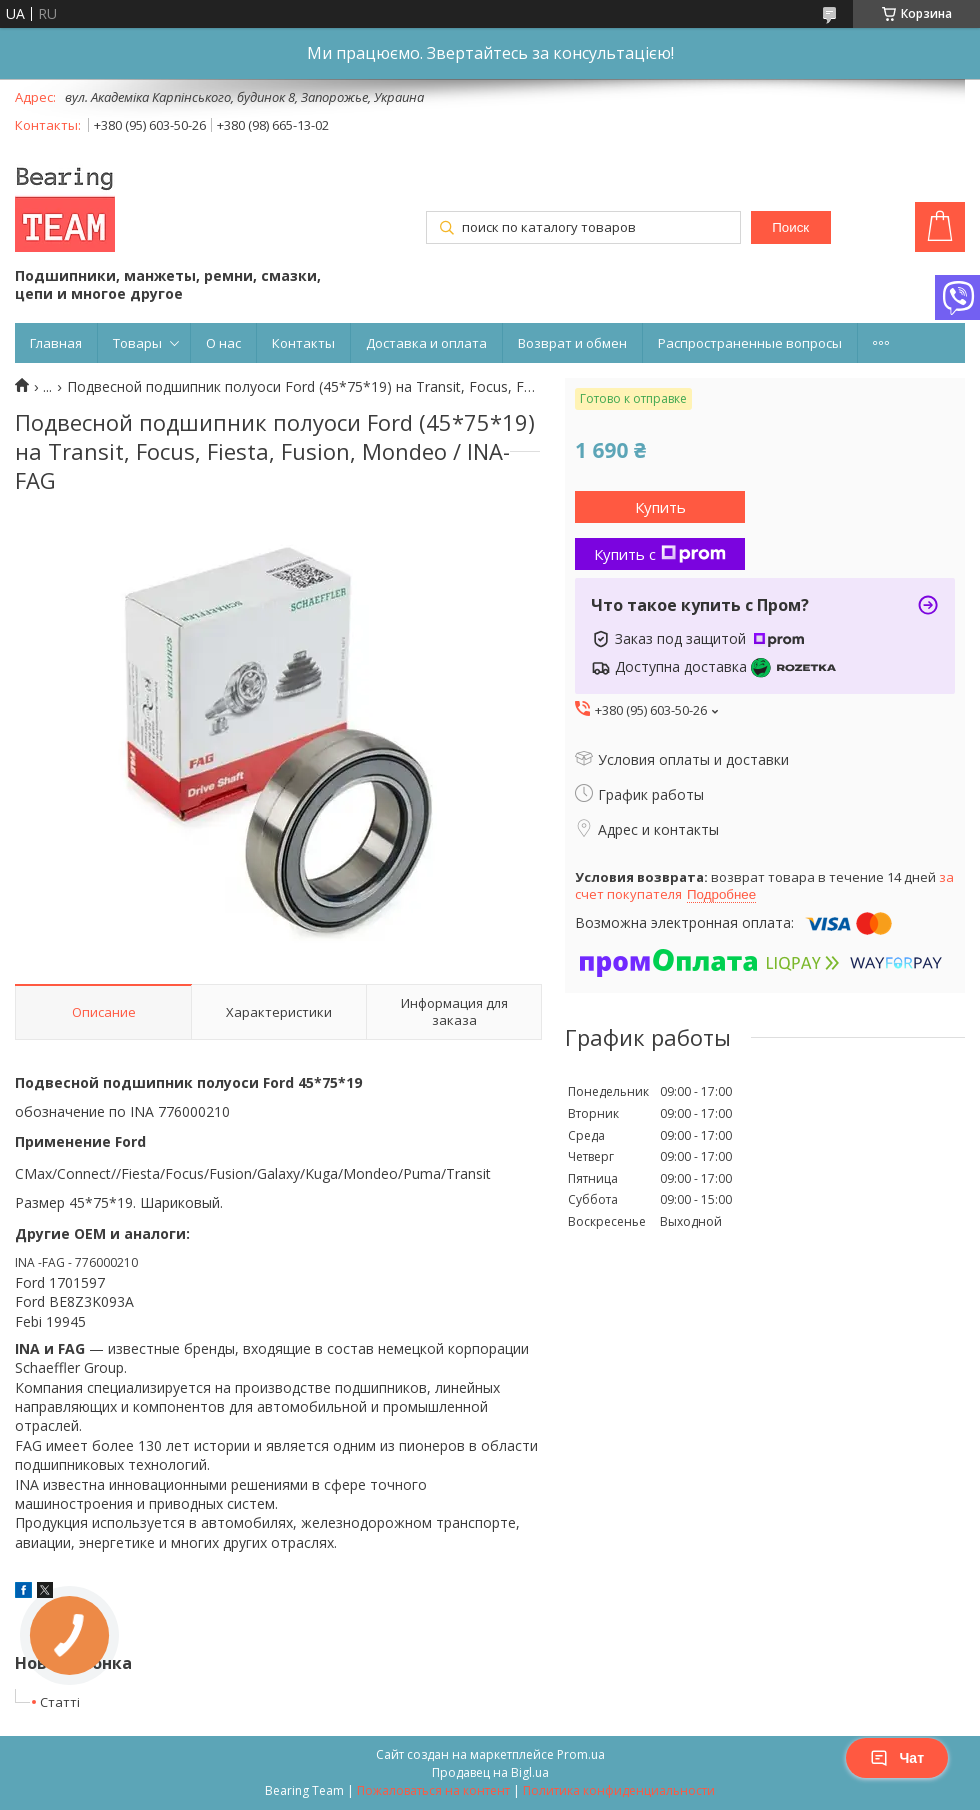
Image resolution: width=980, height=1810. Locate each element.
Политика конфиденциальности (619, 1790)
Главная (56, 343)
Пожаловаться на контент (433, 1790)
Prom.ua (581, 1754)
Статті (60, 1702)
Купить (660, 507)
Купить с (660, 554)
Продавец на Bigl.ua (490, 1772)
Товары (137, 343)
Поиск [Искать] (790, 227)
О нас (223, 343)
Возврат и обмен (572, 343)
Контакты (303, 343)
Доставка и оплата (426, 343)
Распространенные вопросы (750, 343)
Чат (897, 1758)
